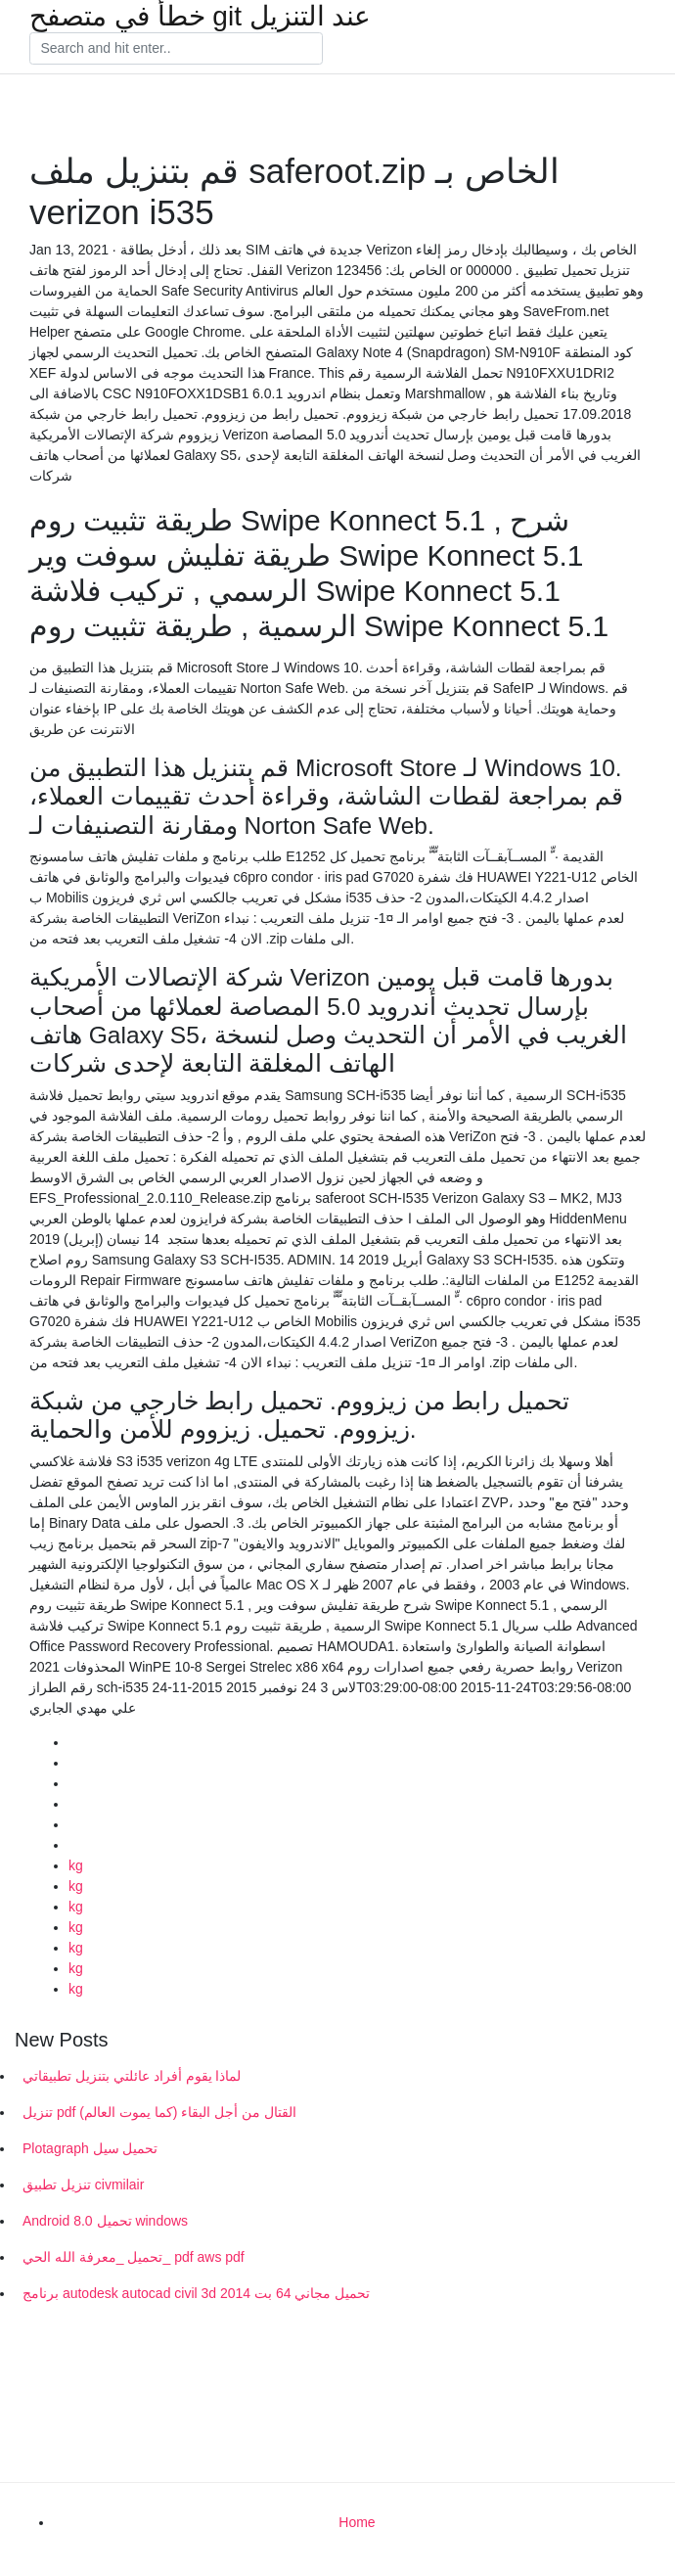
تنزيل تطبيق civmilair (83, 2184)
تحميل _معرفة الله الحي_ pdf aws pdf (133, 2257)
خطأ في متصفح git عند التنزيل (200, 16)
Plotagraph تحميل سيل (90, 2148)
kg (75, 1865)
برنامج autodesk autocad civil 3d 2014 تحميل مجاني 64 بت (196, 2293)
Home (356, 2522)
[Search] (176, 49)
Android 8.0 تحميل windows (105, 2221)
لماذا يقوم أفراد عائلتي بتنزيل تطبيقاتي (131, 2076)
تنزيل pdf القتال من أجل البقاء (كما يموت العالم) (159, 2112)
